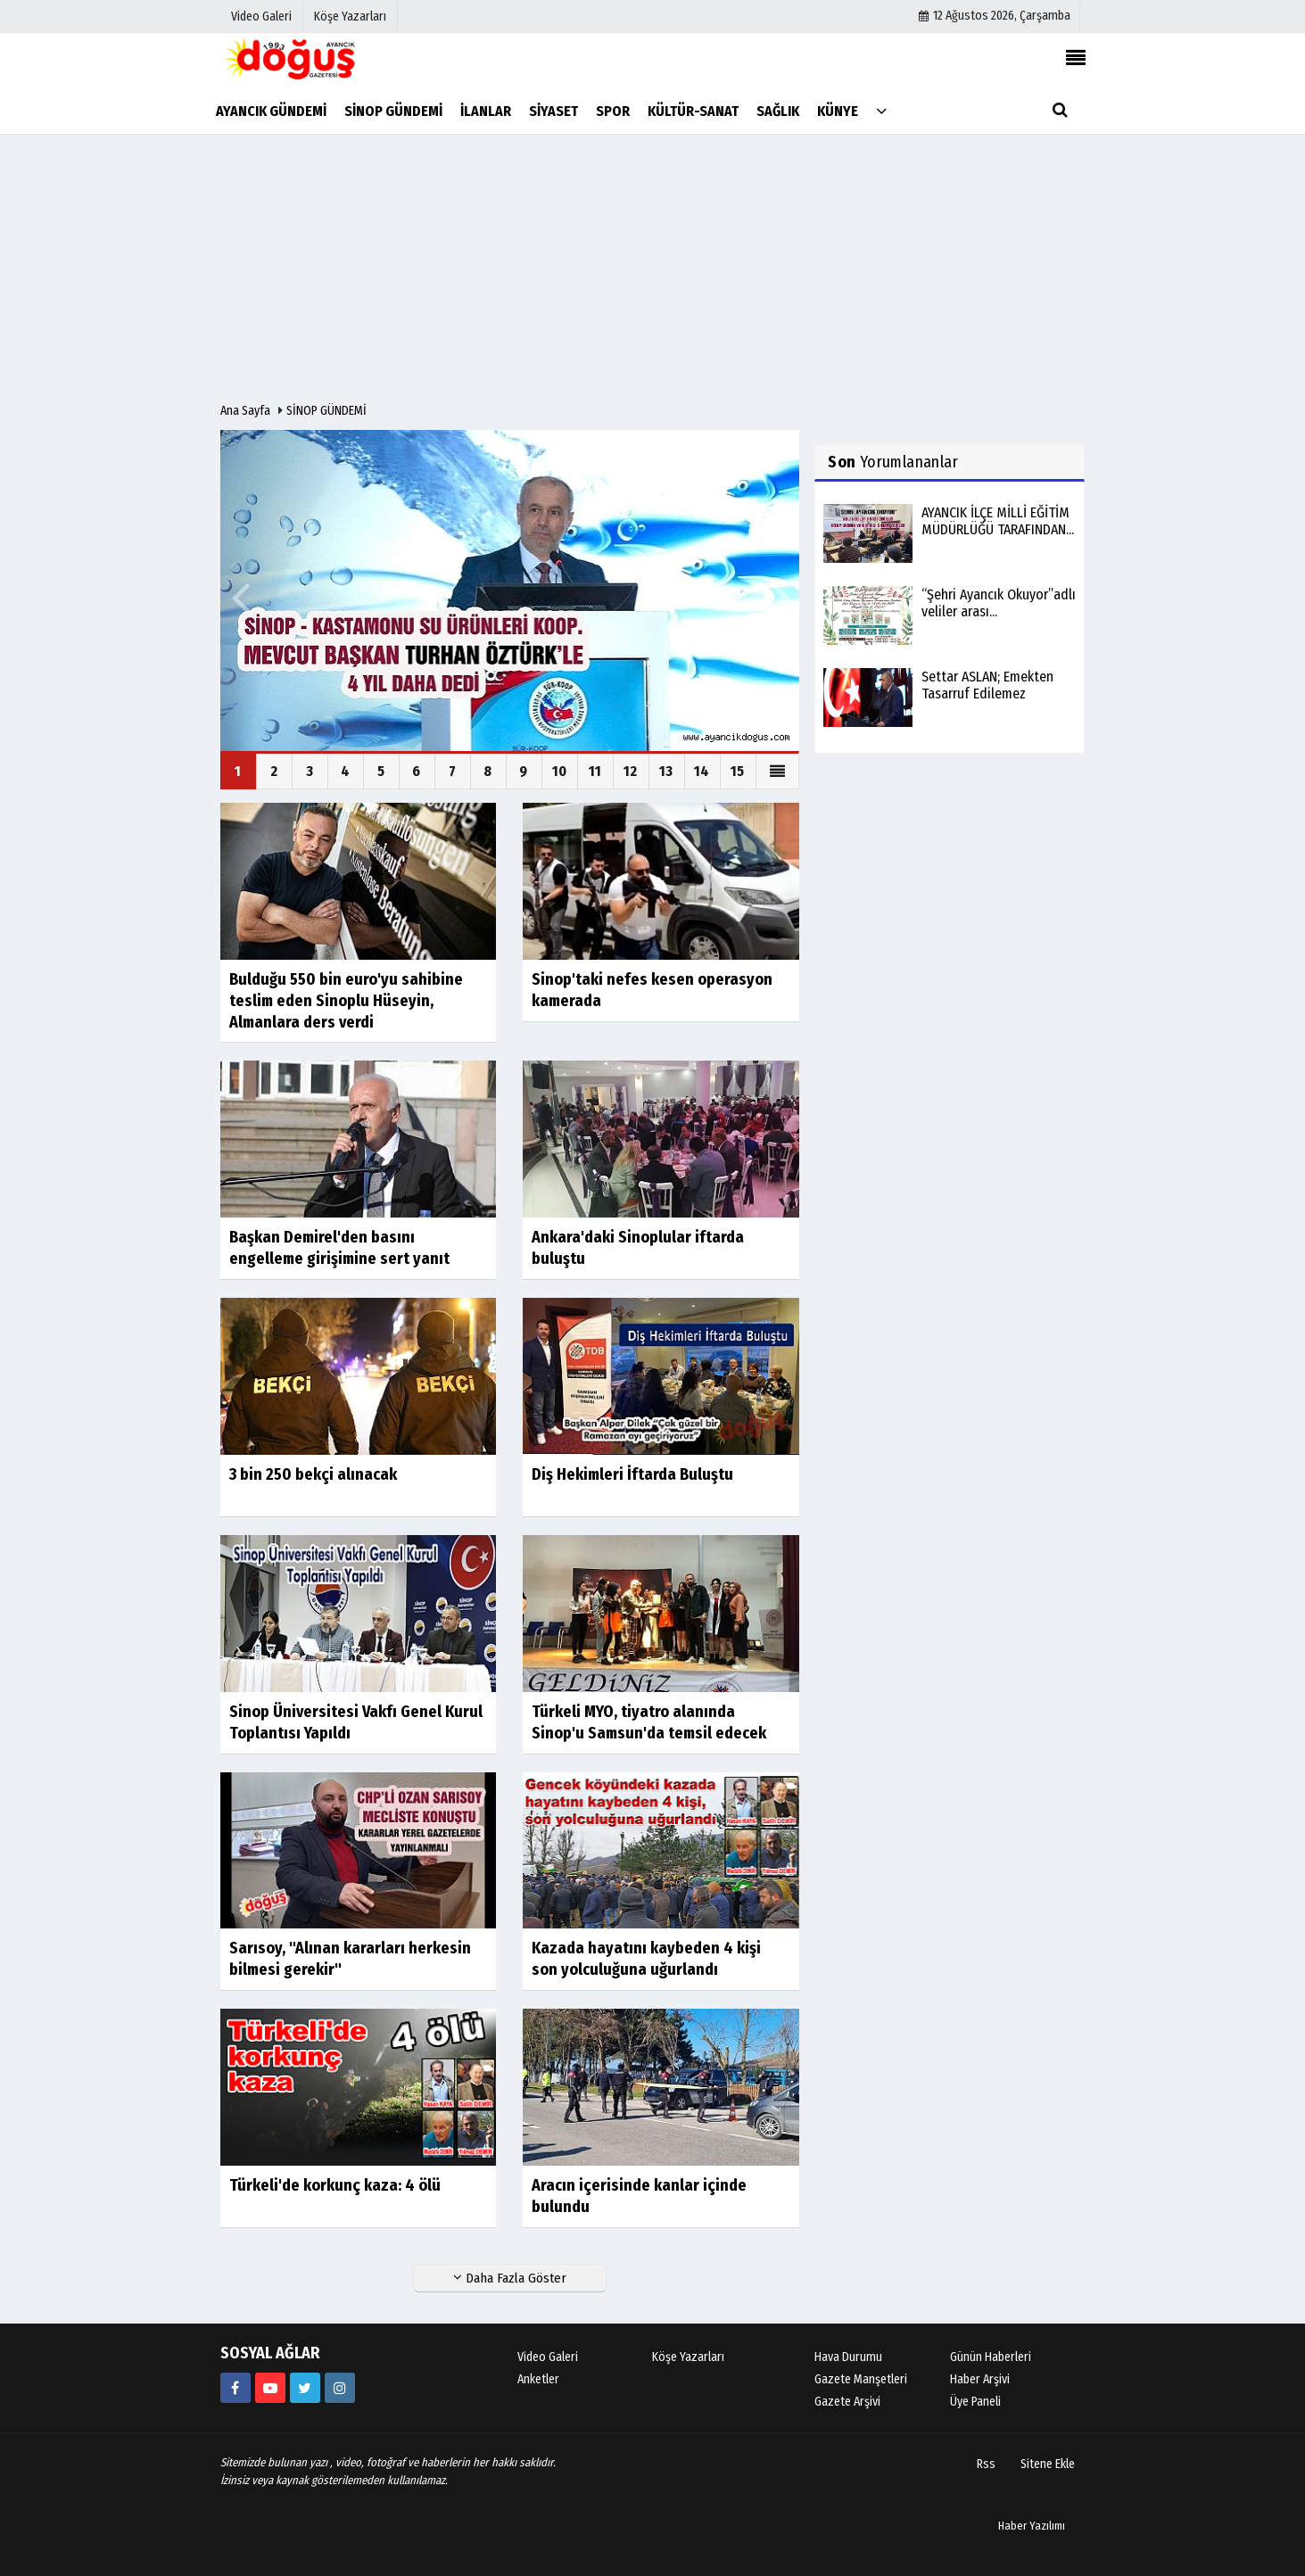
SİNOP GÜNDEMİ (326, 410)
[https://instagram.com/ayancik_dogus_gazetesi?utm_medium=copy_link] (340, 2388)
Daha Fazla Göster (509, 2278)
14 (701, 771)
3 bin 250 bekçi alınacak (313, 1474)
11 (595, 771)
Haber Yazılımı (1031, 2525)
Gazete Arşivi (847, 2401)
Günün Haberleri (990, 2357)
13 (666, 771)
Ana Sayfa (245, 410)
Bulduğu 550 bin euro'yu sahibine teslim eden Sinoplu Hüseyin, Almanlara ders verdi (346, 1001)
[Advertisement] (653, 268)
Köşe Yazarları (688, 2357)
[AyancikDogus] (305, 2388)
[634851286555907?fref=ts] (235, 2388)
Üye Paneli (975, 2401)
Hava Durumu (848, 2357)
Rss (986, 2464)
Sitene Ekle (1047, 2464)
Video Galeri (547, 2357)
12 (630, 771)
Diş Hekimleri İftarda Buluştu (632, 1474)
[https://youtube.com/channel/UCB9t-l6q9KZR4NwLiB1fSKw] (270, 2388)
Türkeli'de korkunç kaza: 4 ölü (335, 2185)
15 (737, 771)
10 (559, 771)
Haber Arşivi (980, 2379)
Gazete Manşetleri (860, 2379)
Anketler (538, 2379)
